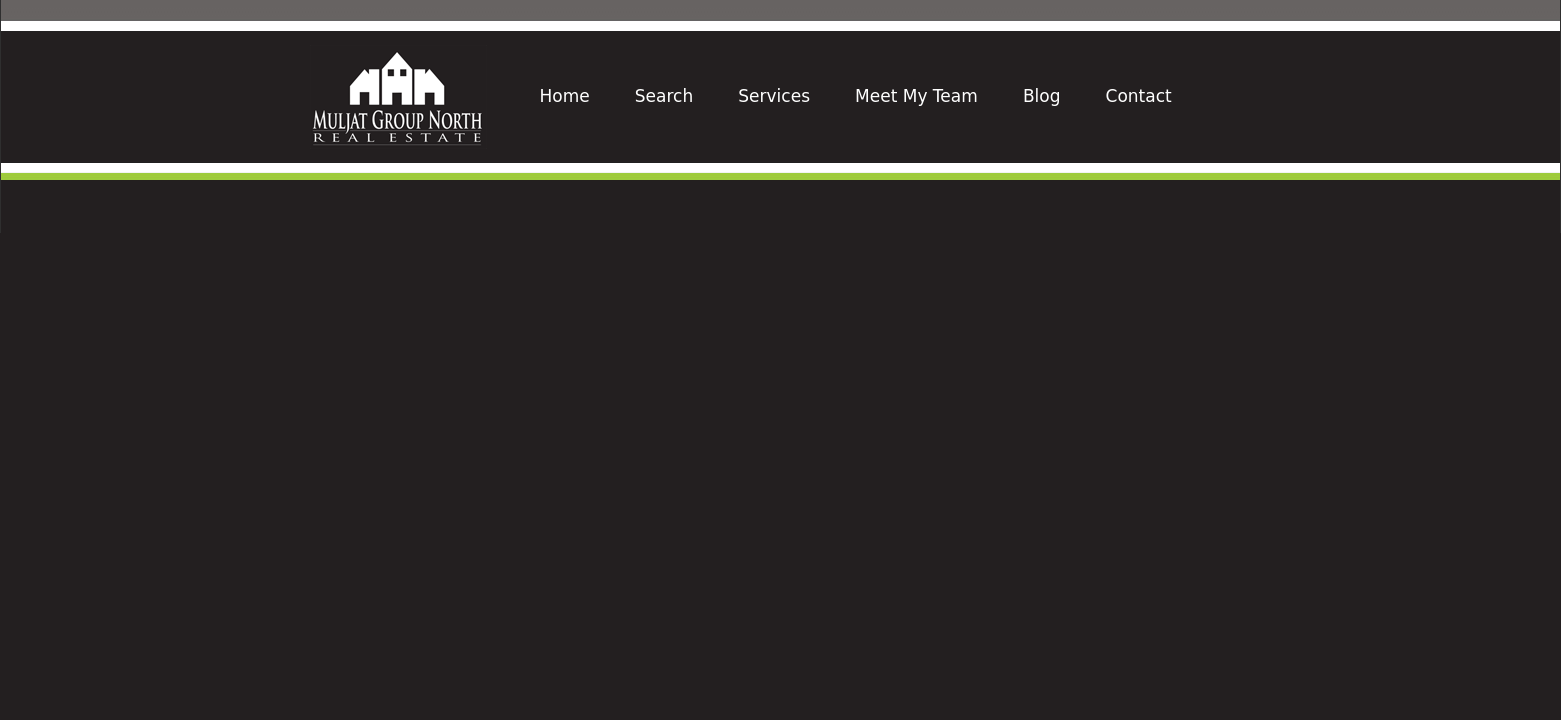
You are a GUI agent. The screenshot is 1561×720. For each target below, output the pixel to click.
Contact (1139, 96)
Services (774, 96)
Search (664, 96)
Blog (1042, 96)
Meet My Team (916, 96)
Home (565, 96)
